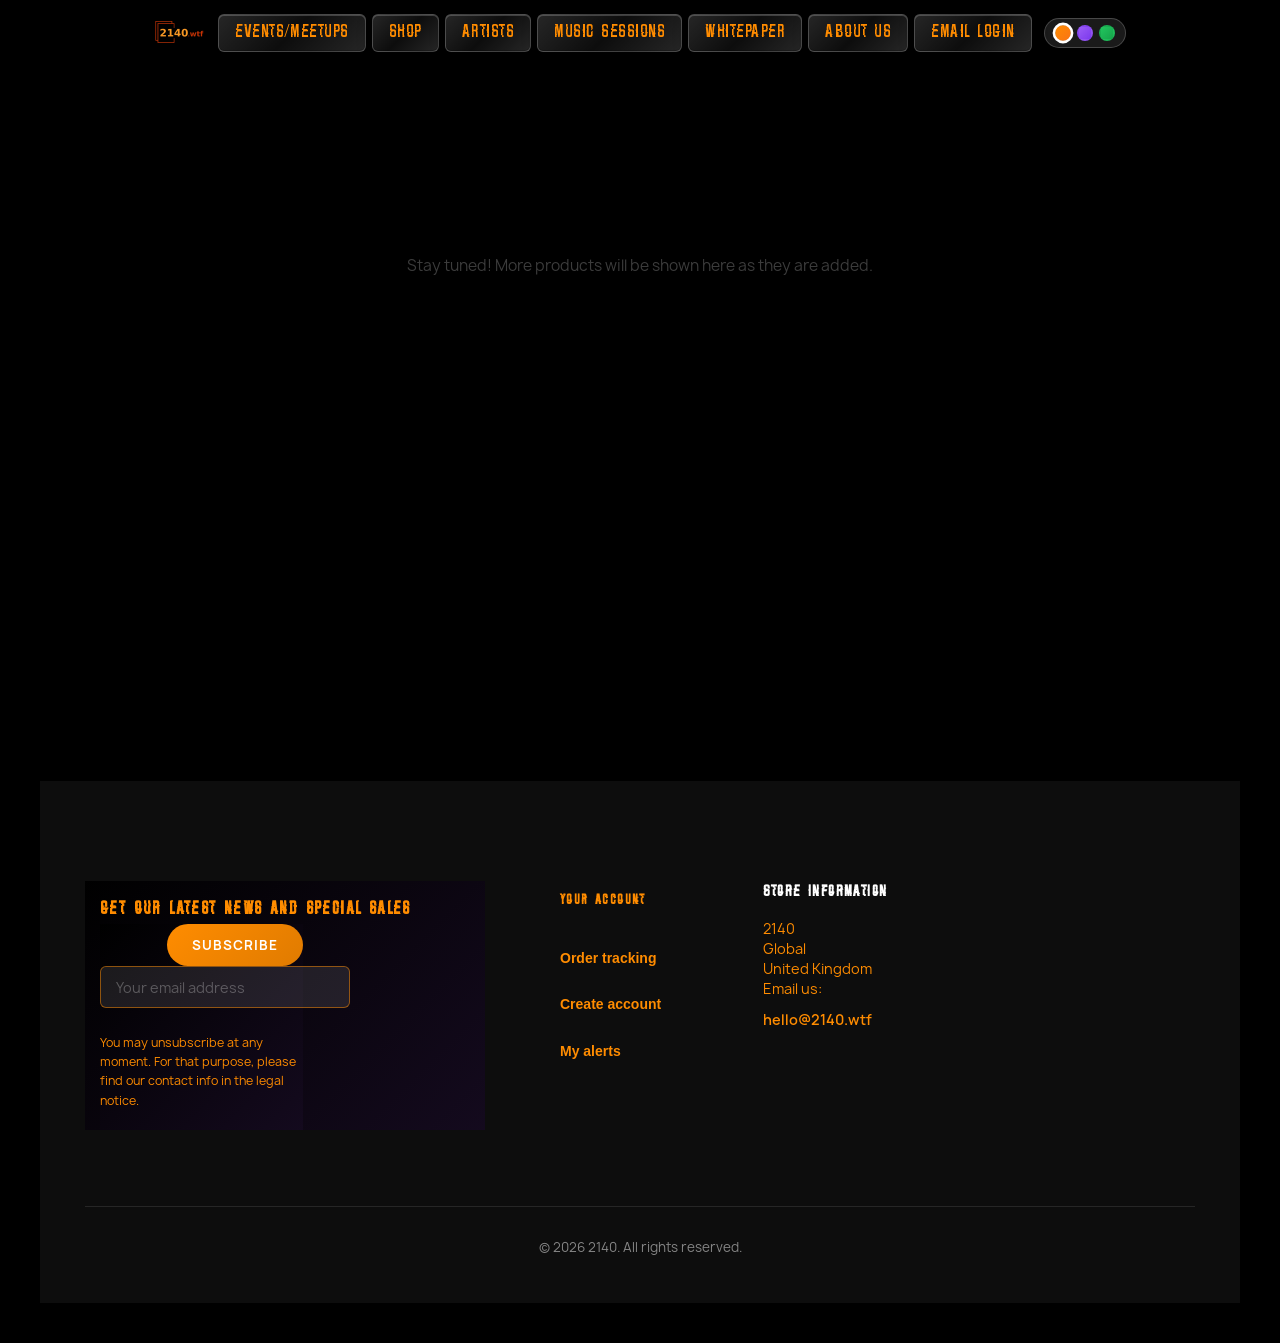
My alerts (590, 1051)
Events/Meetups (291, 32)
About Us (858, 32)
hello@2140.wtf (817, 1019)
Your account (603, 901)
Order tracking (608, 958)
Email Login (973, 32)
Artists (488, 32)
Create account (610, 1004)
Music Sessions (609, 32)
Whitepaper (745, 32)
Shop (405, 32)
